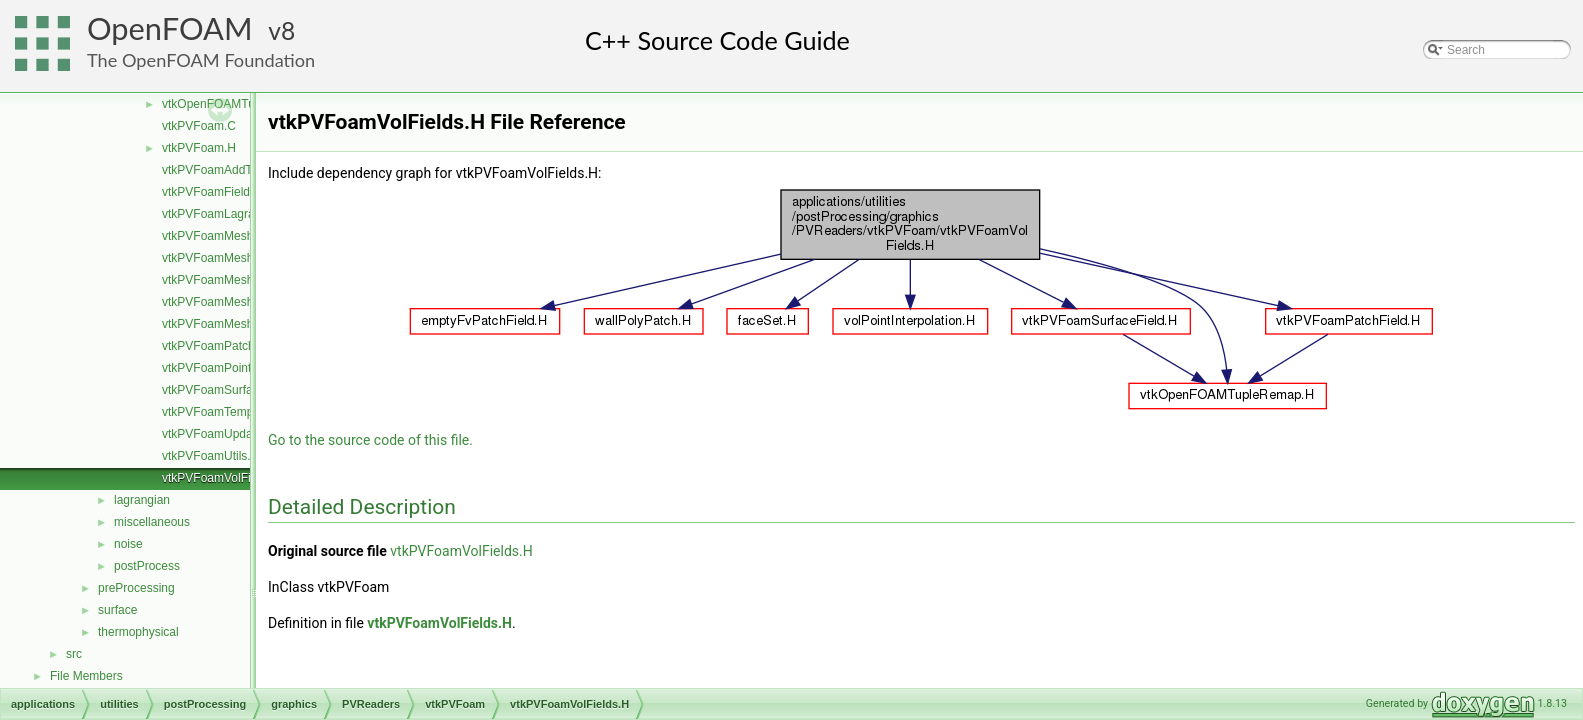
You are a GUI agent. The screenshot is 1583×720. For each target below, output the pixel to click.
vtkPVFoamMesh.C (213, 236)
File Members (86, 676)
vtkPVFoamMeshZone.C (227, 324)
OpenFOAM (170, 28)
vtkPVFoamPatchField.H (227, 346)
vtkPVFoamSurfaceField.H (232, 390)
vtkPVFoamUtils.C (210, 456)
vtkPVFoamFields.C (215, 192)
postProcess (147, 566)
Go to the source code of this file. (370, 440)
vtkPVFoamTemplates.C (226, 412)
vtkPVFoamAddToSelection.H (240, 170)
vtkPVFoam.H (199, 148)
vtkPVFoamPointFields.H (228, 368)
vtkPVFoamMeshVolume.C (233, 302)
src (74, 654)
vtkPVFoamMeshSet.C (222, 280)
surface (117, 610)
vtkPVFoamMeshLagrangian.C (243, 258)
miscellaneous (152, 522)
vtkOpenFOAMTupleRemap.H (242, 104)
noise (128, 544)
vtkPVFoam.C (199, 126)
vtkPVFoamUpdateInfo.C (228, 434)
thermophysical (138, 632)
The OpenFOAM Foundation (201, 60)
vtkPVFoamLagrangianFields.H (245, 214)
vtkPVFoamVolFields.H (223, 478)
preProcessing (136, 588)
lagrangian (142, 500)
